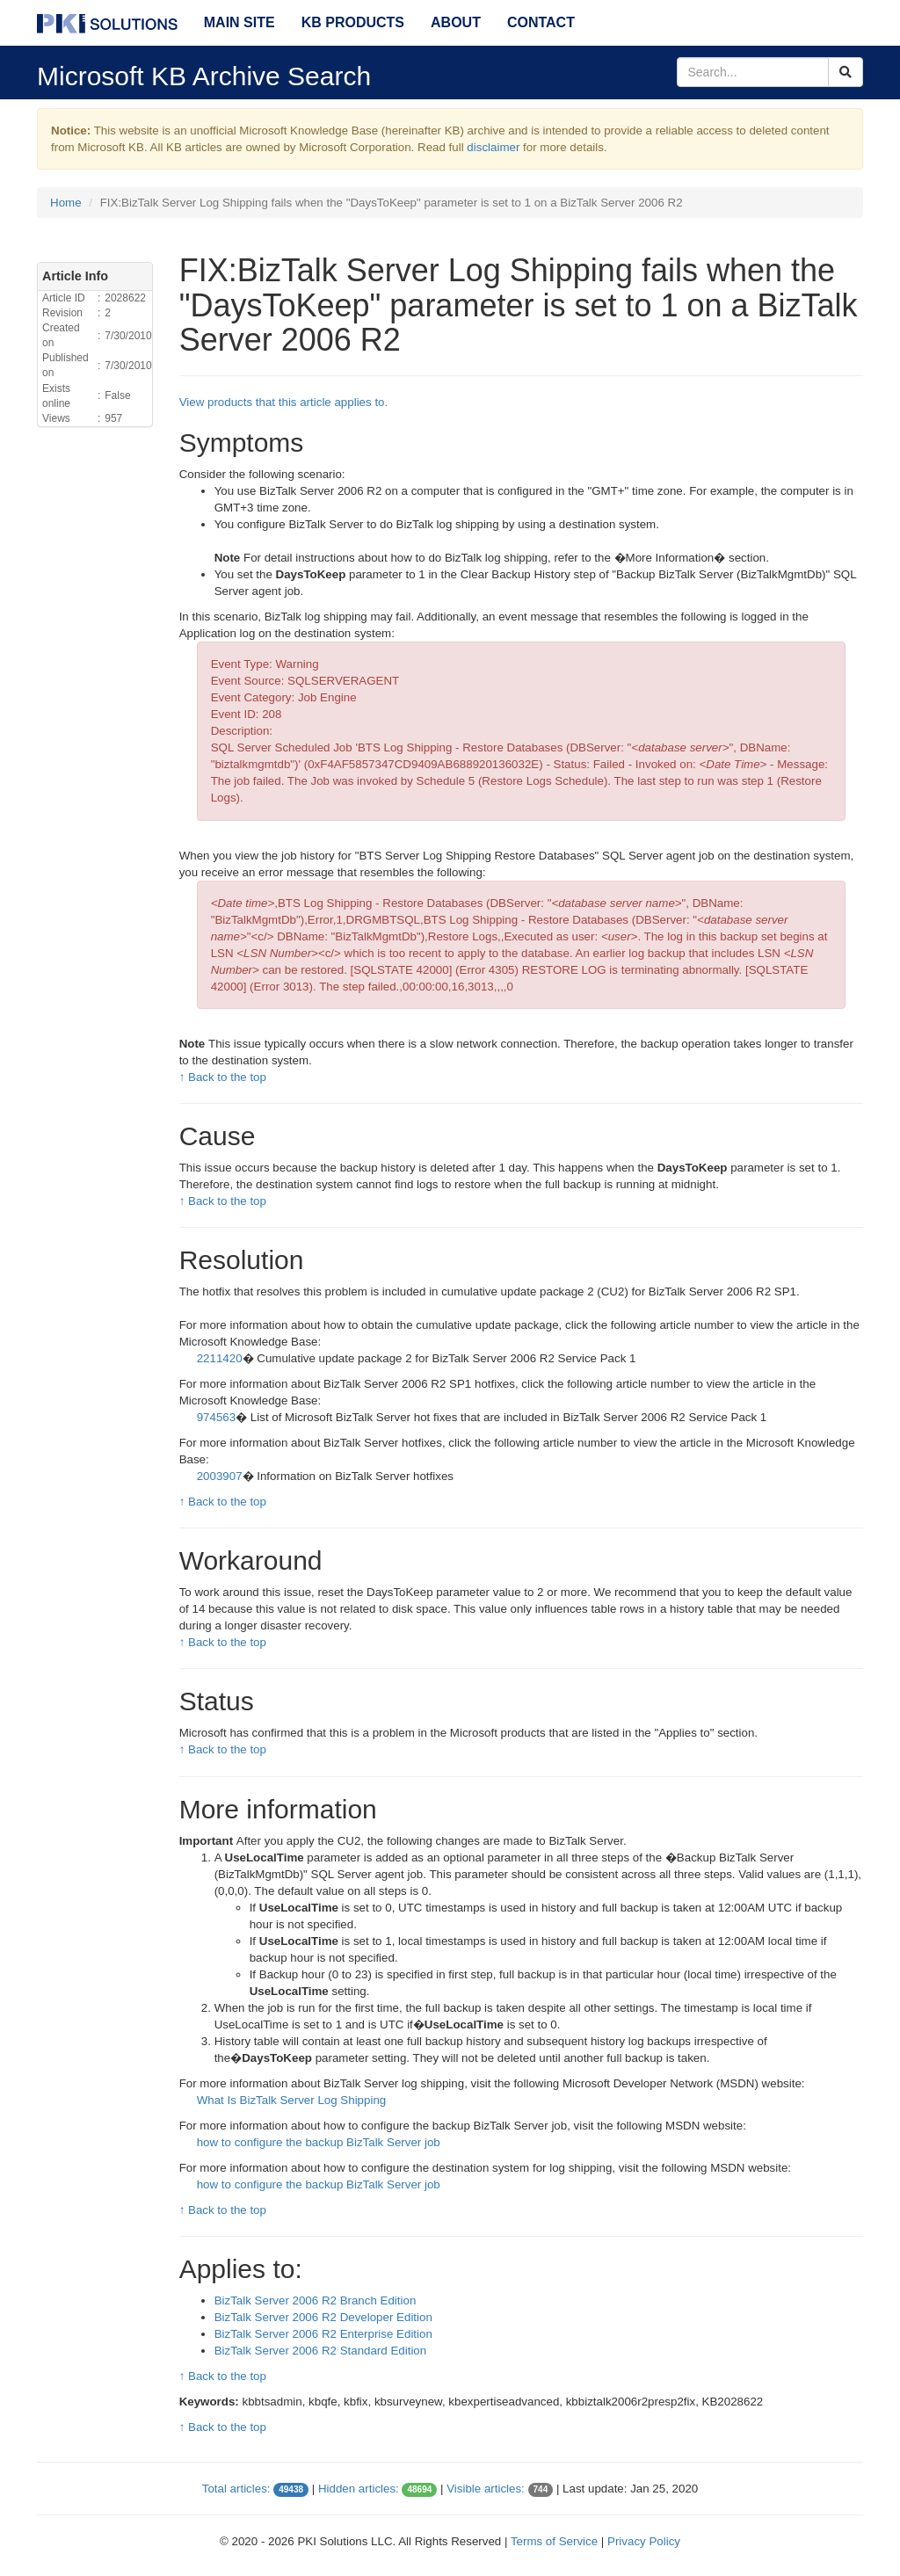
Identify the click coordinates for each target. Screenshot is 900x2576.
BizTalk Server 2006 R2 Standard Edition (320, 2350)
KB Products (352, 22)
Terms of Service (554, 2541)
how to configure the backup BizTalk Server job (318, 2142)
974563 (216, 1417)
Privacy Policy (643, 2541)
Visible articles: (485, 2488)
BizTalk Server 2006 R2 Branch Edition (315, 2300)
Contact (541, 22)
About (456, 22)
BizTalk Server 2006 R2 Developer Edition (323, 2317)
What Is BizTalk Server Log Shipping (292, 2100)
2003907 (220, 1476)
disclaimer (493, 147)
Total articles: (236, 2488)
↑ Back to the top (222, 1077)
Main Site (239, 22)
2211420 (220, 1358)
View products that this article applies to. (283, 402)
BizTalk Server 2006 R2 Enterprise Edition (323, 2333)
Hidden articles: (358, 2488)
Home (66, 202)
